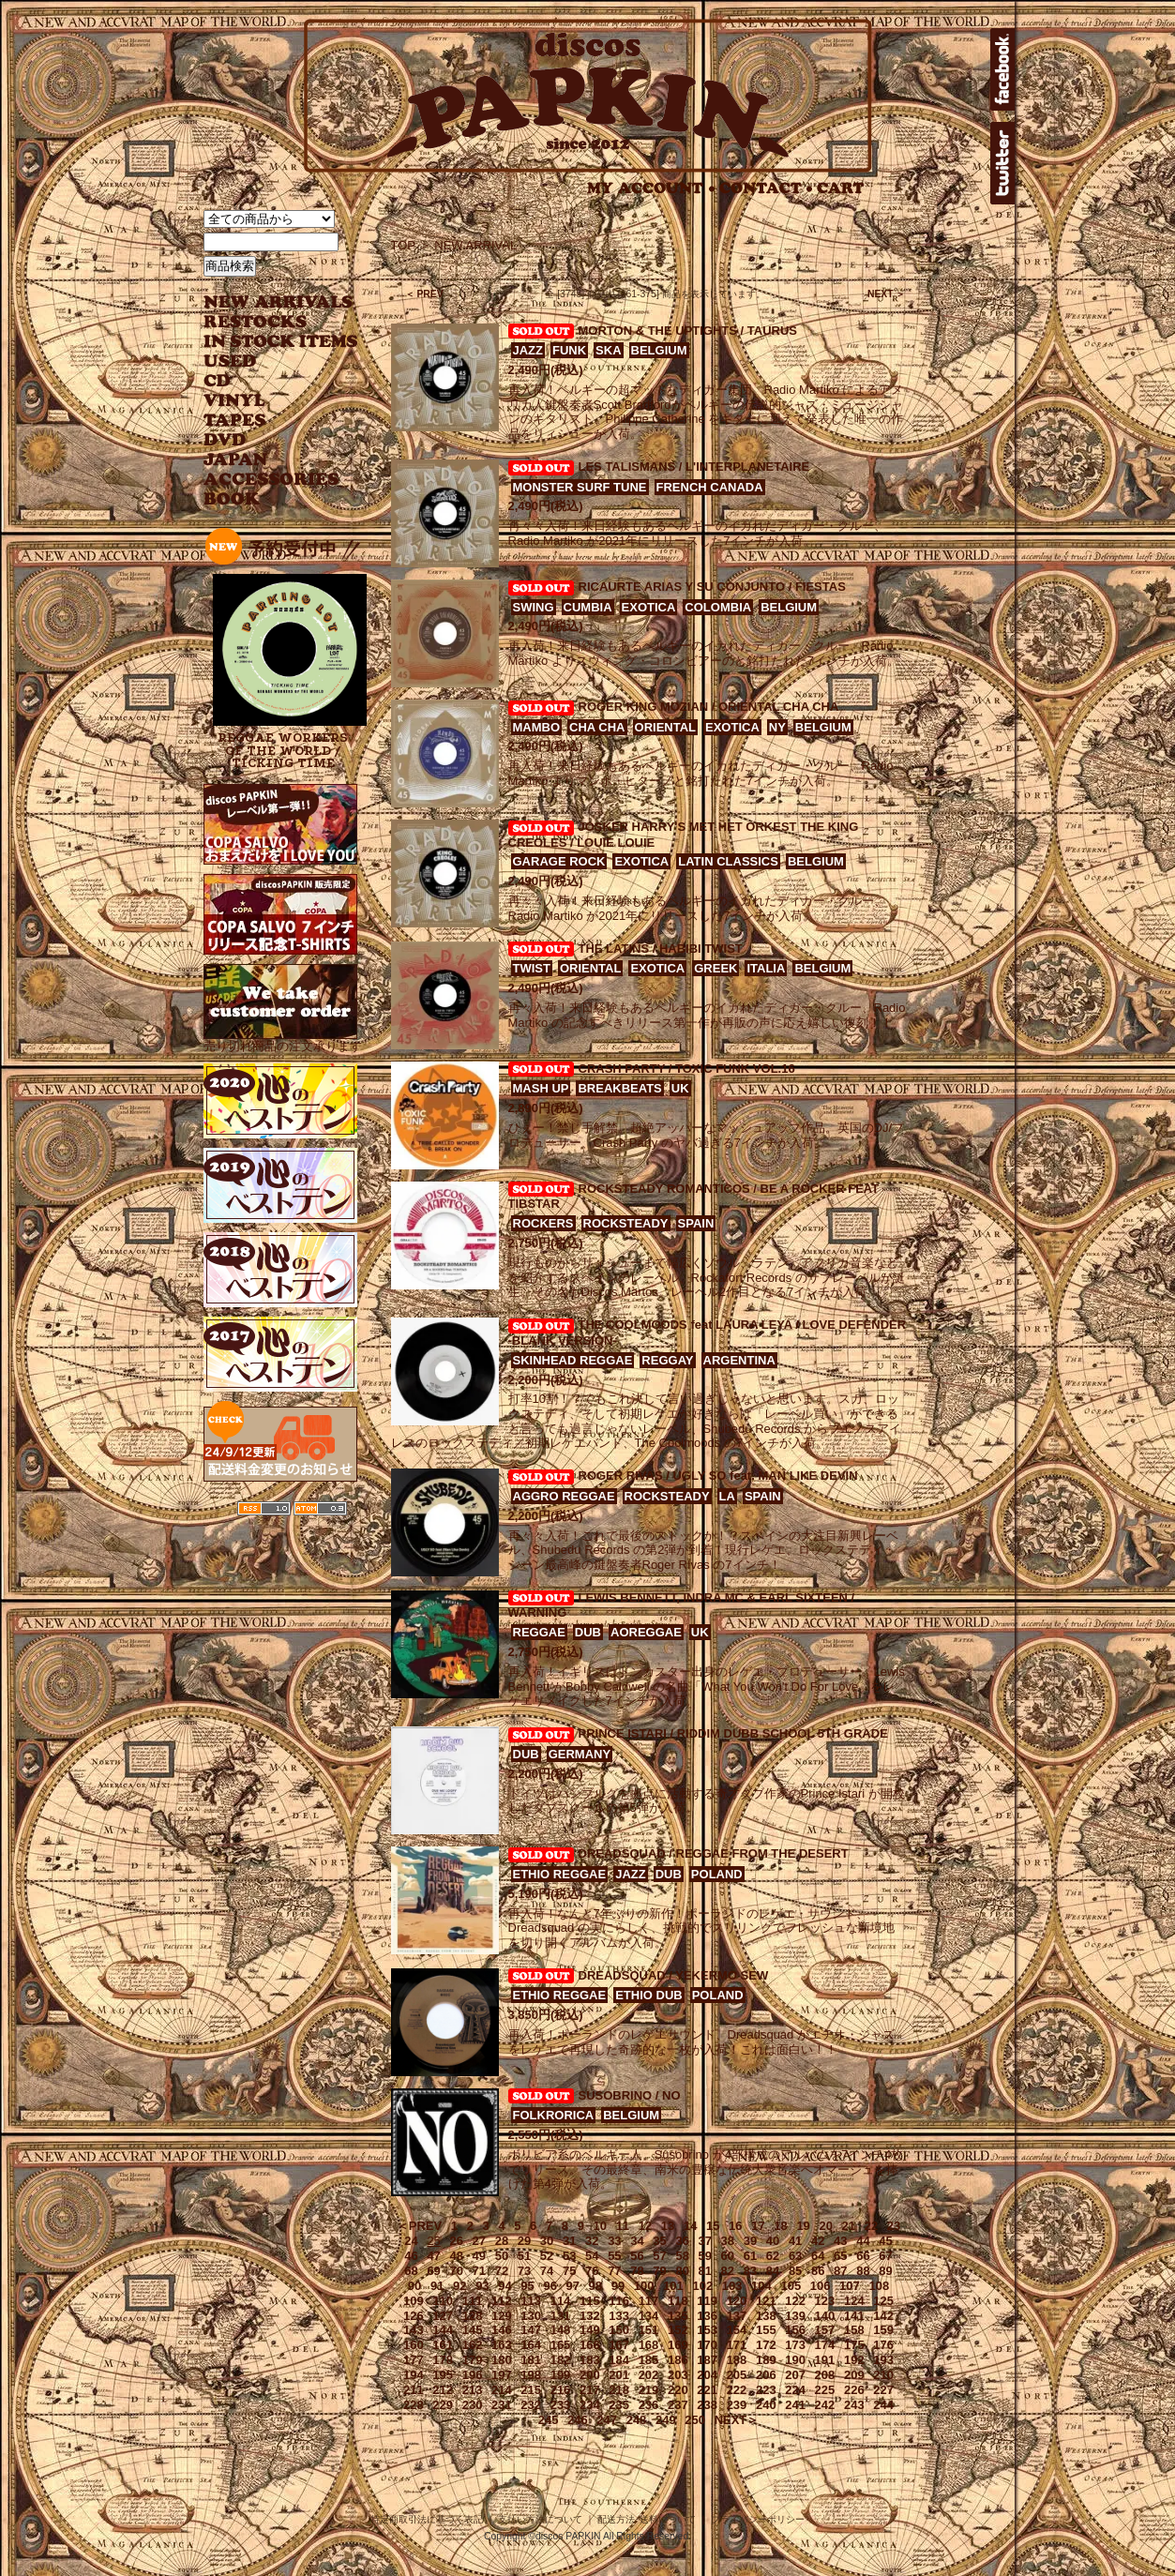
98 (595, 2286)
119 (707, 2301)
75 (569, 2271)
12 (645, 2226)
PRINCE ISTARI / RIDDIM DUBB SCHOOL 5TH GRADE (733, 1733)
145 (472, 2330)
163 (501, 2345)
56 (636, 2256)
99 (618, 2286)
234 (590, 2405)
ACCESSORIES (271, 480)
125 (883, 2301)
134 (649, 2316)
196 (472, 2375)
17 (757, 2226)
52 (546, 2256)
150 (619, 2330)
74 (546, 2271)
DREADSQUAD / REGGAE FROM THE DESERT (714, 1853)
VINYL (236, 401)
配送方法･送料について (646, 2519)
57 (659, 2256)
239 (737, 2405)
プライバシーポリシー (758, 2519)
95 (527, 2286)
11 (622, 2226)
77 (614, 2271)
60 (727, 2256)
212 (442, 2390)
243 (854, 2405)
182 (560, 2360)
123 (825, 2301)
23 (893, 2226)
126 (413, 2316)
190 (795, 2360)
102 (702, 2286)
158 (854, 2330)
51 (524, 2256)
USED (266, 361)
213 (472, 2390)
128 (472, 2316)
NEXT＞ (737, 2420)
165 (560, 2345)
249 (665, 2420)
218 (619, 2390)
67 (885, 2256)
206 (766, 2375)
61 (750, 2256)
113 (530, 2301)
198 (530, 2375)
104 (761, 2286)
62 (772, 2256)
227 (883, 2390)
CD (217, 381)
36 (681, 2241)
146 (501, 2330)
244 (883, 2405)
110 (442, 2301)
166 (590, 2345)
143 (413, 2330)
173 (795, 2345)
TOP (403, 245)
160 (413, 2345)
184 (619, 2360)
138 (766, 2316)
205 (737, 2375)
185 (649, 2360)
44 (862, 2241)
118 (678, 2301)
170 (707, 2345)
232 (530, 2405)
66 (862, 2256)
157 (825, 2330)
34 (636, 2241)
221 (707, 2390)
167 (619, 2345)
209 (854, 2375)
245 (548, 2420)
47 (433, 2256)
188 (737, 2360)
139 (795, 2316)
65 (840, 2256)
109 (413, 2301)
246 (577, 2420)
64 (817, 2256)
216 (560, 2390)
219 (649, 2390)
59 (705, 2256)
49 (479, 2256)
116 (619, 2301)
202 (649, 2375)
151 (649, 2330)
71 (479, 2271)
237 (678, 2405)
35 (659, 2241)
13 (667, 2226)
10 (600, 2226)
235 (619, 2405)
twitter (1002, 163)
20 (825, 2226)
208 (825, 2375)
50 (501, 2256)
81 (705, 2271)
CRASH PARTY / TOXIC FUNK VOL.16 (687, 1069)
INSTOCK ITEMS (280, 342)
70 (455, 2271)
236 (649, 2405)
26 (455, 2241)
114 (560, 2301)
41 (795, 2241)
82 (727, 2271)
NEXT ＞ (886, 294)
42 (817, 2241)
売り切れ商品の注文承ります (282, 1038)
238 (707, 2405)
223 (766, 2390)
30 (546, 2241)
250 (695, 2420)
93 (482, 2286)
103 (732, 2286)
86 (817, 2271)
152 (678, 2330)
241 (795, 2405)
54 (591, 2256)
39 (750, 2241)
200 (590, 2375)
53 (569, 2256)
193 (883, 2360)
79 (659, 2271)
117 (649, 2301)
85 (795, 2271)
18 (780, 2226)
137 (737, 2316)
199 (560, 2375)
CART (841, 188)
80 (681, 2271)
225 (825, 2390)
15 (712, 2226)
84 (772, 2271)
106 (820, 2286)
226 (854, 2390)
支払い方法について (540, 2519)
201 (619, 2375)
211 (413, 2390)
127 (442, 2316)
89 (885, 2271)
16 (735, 2226)
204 (707, 2375)
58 (681, 2256)
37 (705, 2241)
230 (472, 2405)
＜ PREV (424, 294)
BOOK (232, 499)
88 (862, 2271)
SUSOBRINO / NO (630, 2095)
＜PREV (419, 2226)
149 (590, 2330)
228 (413, 2405)
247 (606, 2420)
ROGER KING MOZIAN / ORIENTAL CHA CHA (709, 707)
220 (678, 2390)
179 (472, 2360)
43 (840, 2241)
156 (795, 2330)
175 (854, 2345)
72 (501, 2271)
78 (636, 2271)
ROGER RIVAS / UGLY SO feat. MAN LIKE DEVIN (718, 1476)
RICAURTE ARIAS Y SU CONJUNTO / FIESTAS (712, 587)
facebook (1002, 69)
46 (410, 2256)
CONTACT (766, 188)
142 (883, 2316)
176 (883, 2345)
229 (442, 2405)
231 (501, 2405)
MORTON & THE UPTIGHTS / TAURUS (688, 331)
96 (549, 2286)
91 (437, 2286)
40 (772, 2241)
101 (673, 2286)
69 (433, 2271)
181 (530, 2360)
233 (560, 2405)
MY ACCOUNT (651, 188)
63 (795, 2256)
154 (737, 2330)
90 (414, 2286)
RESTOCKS (266, 322)
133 (619, 2316)
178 (442, 2360)
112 (501, 2301)
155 (766, 2330)
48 (455, 2256)
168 (649, 2345)
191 (825, 2360)
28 (501, 2241)
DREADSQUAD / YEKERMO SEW (674, 1975)
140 (825, 2316)
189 (766, 2360)
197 (501, 2375)
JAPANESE (266, 460)
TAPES (234, 421)
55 (614, 2256)
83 (750, 2271)
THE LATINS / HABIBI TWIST (661, 949)
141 (854, 2316)
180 (501, 2360)
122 (795, 2301)
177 (413, 2360)
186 (678, 2360)
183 (590, 2360)
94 (504, 2286)
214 (501, 2390)
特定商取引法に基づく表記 (426, 2519)
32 (591, 2241)
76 (591, 2271)
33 (614, 2241)
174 (825, 2345)
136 (707, 2316)
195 (442, 2375)
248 (636, 2420)
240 (766, 2405)
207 (795, 2375)
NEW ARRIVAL (278, 302)
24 (410, 2241)
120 (737, 2301)
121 (766, 2301)
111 (472, 2301)
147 (530, 2330)
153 (707, 2330)
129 (501, 2316)
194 (413, 2375)
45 (885, 2241)
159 (883, 2330)
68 (410, 2271)
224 (795, 2390)
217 (590, 2390)
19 (802, 2226)
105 (790, 2286)
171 (737, 2345)
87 (840, 2271)
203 (678, 2375)
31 (569, 2241)
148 (560, 2330)
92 (459, 2286)
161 (442, 2345)
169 (678, 2345)
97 (573, 2286)
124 (854, 2301)
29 (524, 2241)
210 (883, 2375)
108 (878, 2286)
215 (530, 2390)
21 (848, 2226)
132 (590, 2316)
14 (690, 2226)
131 (560, 2316)
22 (871, 2226)
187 (707, 2360)
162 (472, 2345)
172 (766, 2345)
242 (825, 2405)
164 (530, 2345)
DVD (224, 440)
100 (644, 2286)
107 (849, 2286)
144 (442, 2330)
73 (524, 2271)
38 (727, 2241)
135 (678, 2316)
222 (737, 2390)
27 (479, 2241)
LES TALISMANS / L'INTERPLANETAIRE (694, 466)
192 (854, 2360)
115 (590, 2301)
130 (530, 2316)
